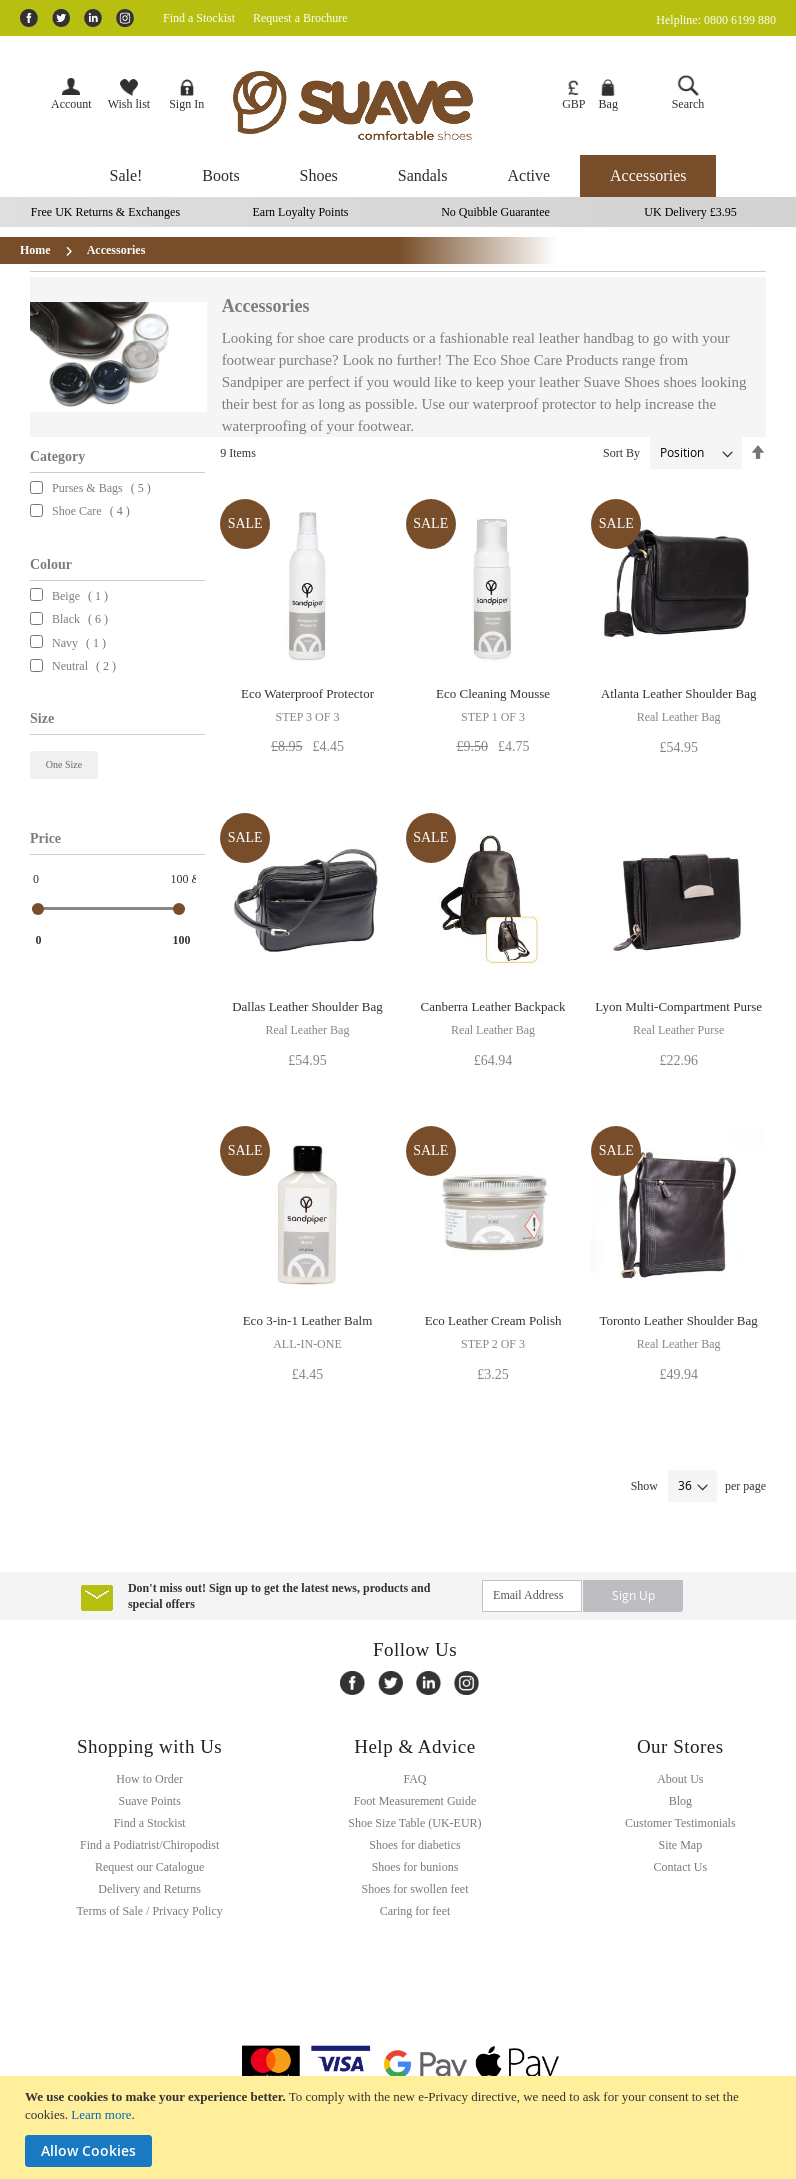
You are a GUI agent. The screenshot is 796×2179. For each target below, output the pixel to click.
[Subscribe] (633, 1595)
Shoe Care (82, 511)
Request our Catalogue (149, 1867)
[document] (400, 2127)
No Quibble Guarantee (495, 212)
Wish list (129, 95)
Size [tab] (42, 718)
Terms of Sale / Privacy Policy (150, 1911)
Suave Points (149, 1801)
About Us (680, 1779)
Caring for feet (415, 1911)
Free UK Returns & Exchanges (105, 212)
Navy (70, 643)
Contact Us (680, 1867)
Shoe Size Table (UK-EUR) (414, 1823)
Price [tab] (45, 838)
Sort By (621, 453)
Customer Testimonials (680, 1823)
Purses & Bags (93, 488)
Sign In (186, 95)
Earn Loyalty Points (300, 212)
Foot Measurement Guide (415, 1801)
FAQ (414, 1779)
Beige (71, 596)
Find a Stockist (199, 18)
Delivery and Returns (149, 1889)
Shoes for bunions (415, 1867)
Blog (680, 1801)
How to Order (149, 1779)
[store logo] (383, 105)
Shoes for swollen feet (414, 1889)
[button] (573, 96)
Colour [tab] (51, 564)
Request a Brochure (300, 18)
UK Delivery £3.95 (690, 212)
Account (71, 104)
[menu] (398, 176)
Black (71, 619)
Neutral (75, 666)
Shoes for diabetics (414, 1845)
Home (37, 250)
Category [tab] (57, 456)
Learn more (101, 2114)
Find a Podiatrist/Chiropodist (149, 1845)
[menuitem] (126, 176)
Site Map (680, 1845)
